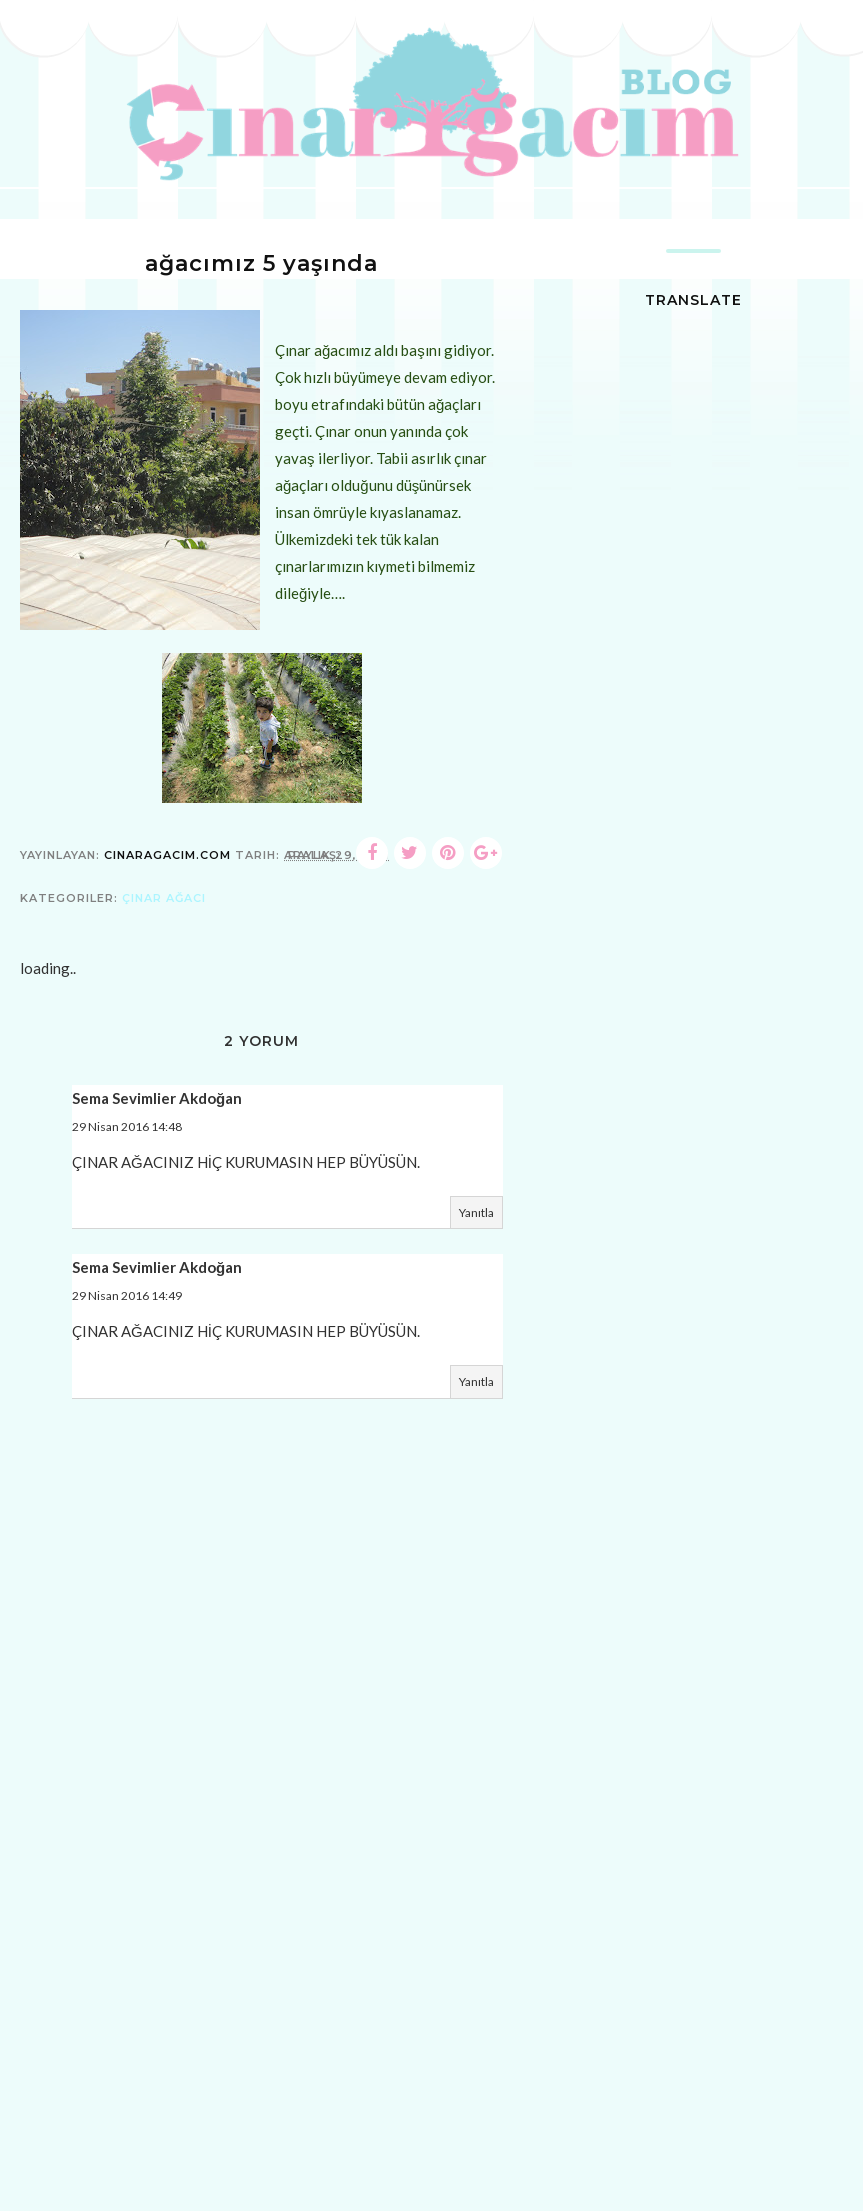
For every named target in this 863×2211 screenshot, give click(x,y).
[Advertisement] (261, 2065)
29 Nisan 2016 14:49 (127, 1295)
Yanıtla (476, 1212)
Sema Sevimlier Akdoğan (157, 1098)
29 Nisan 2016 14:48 (127, 1126)
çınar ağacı (164, 898)
